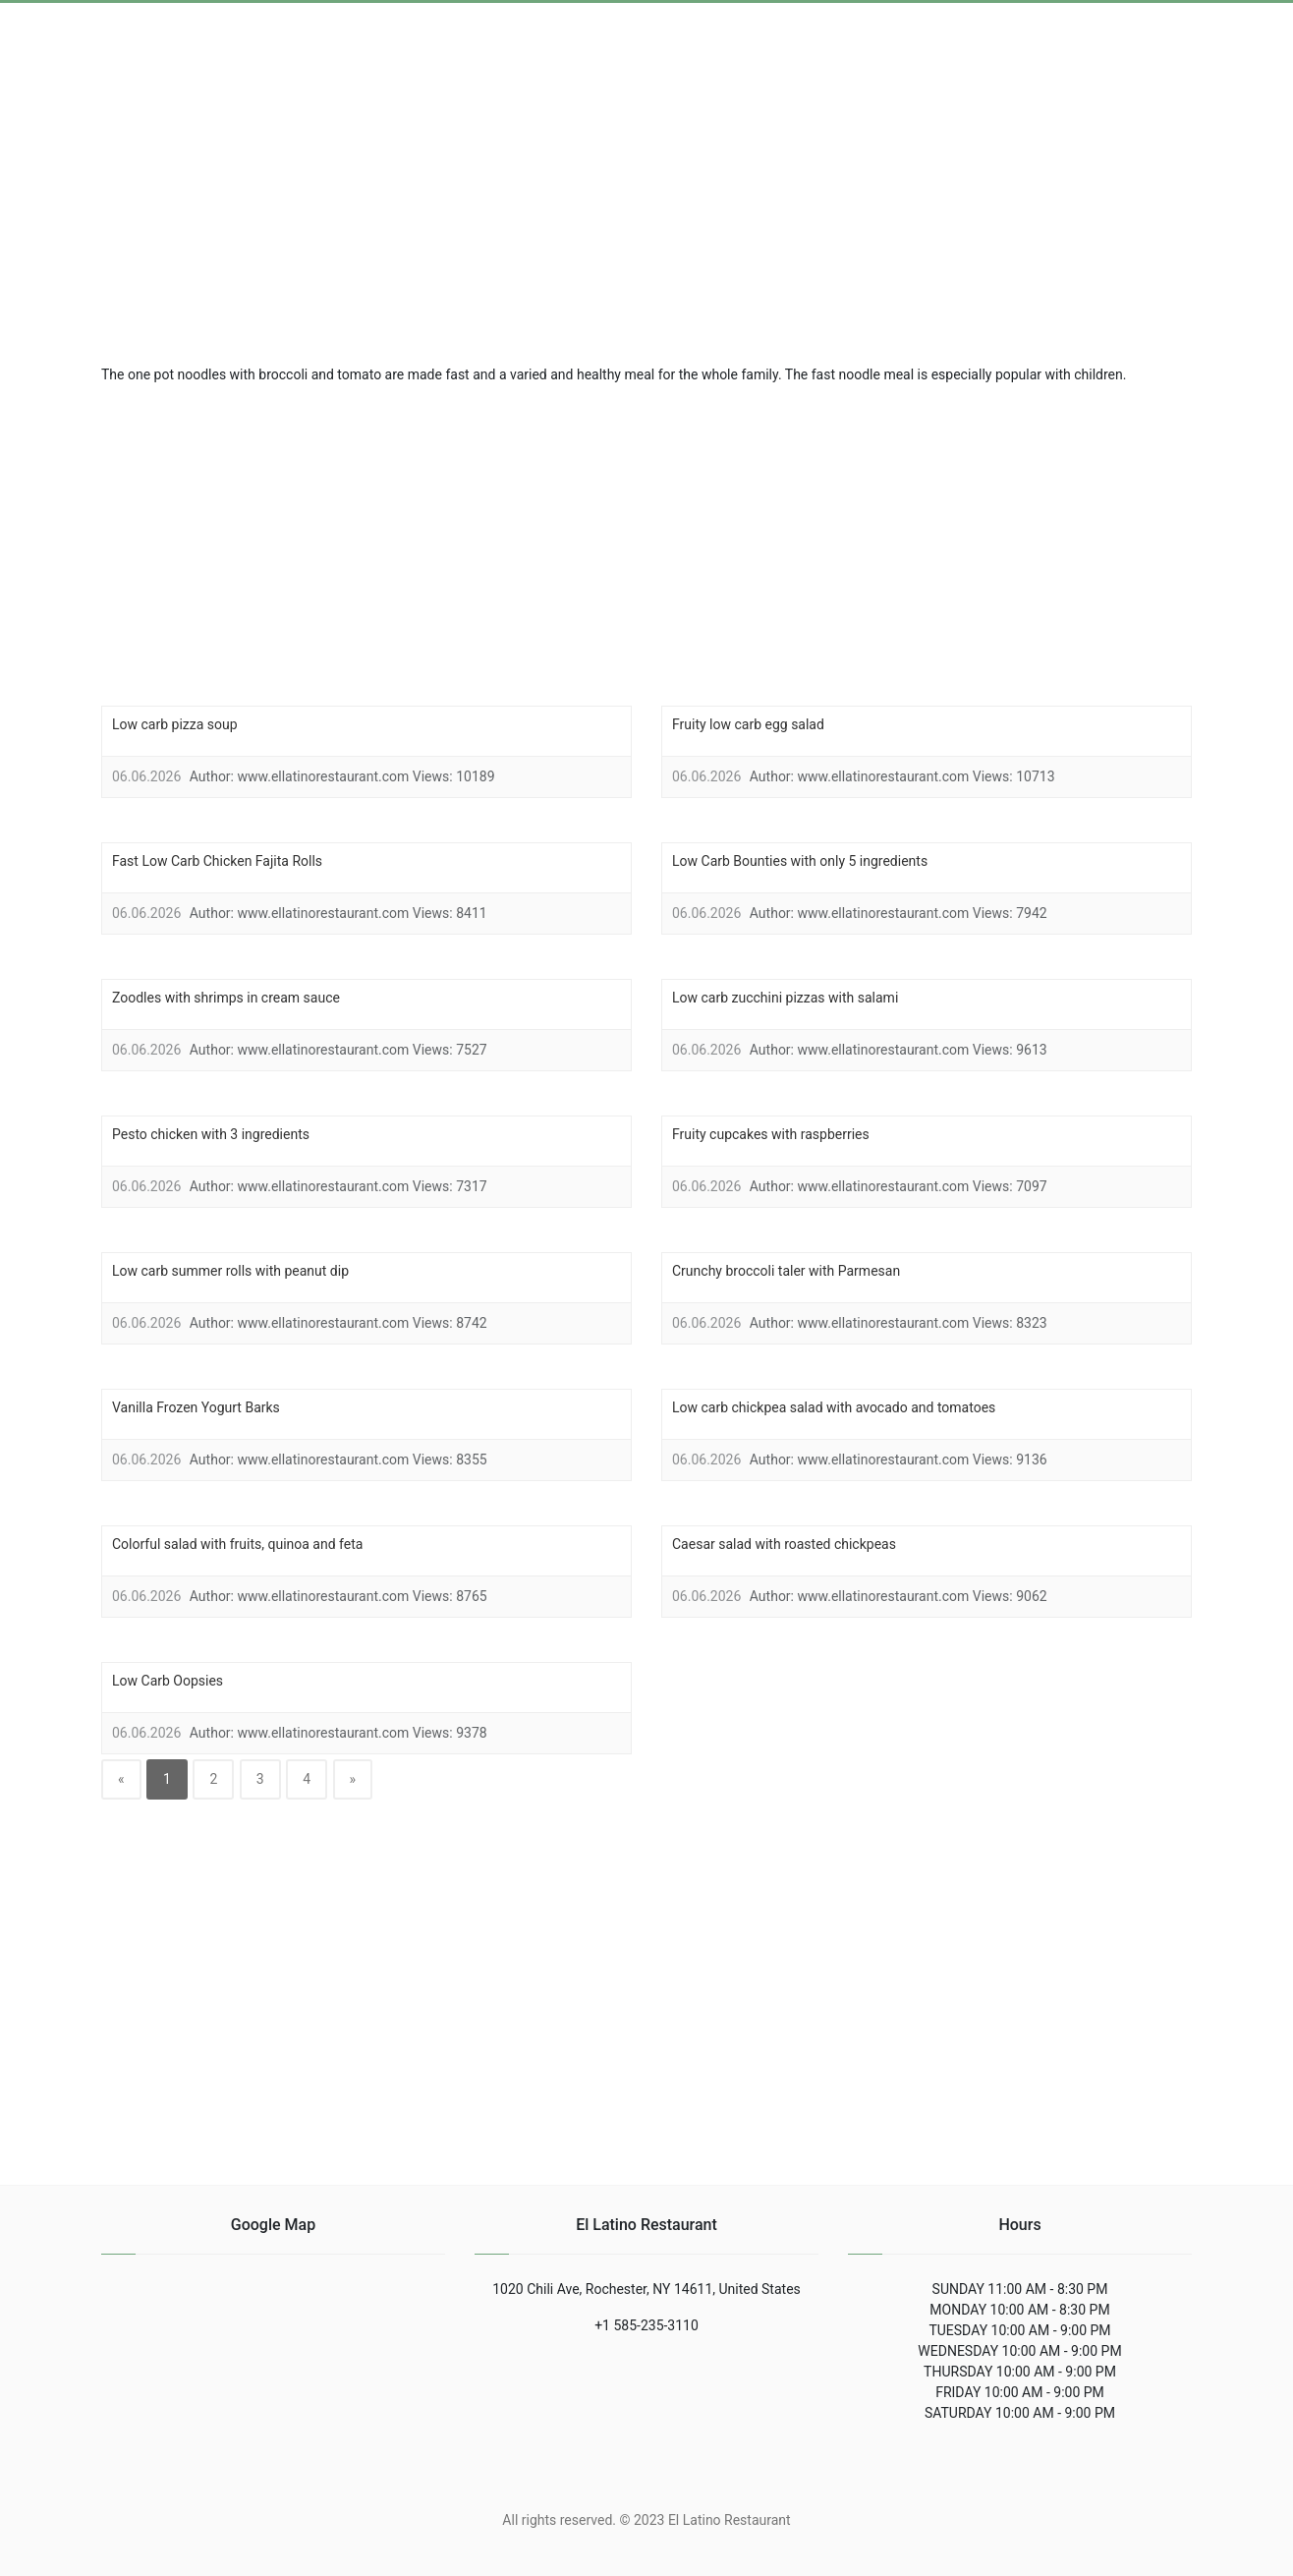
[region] (646, 542)
